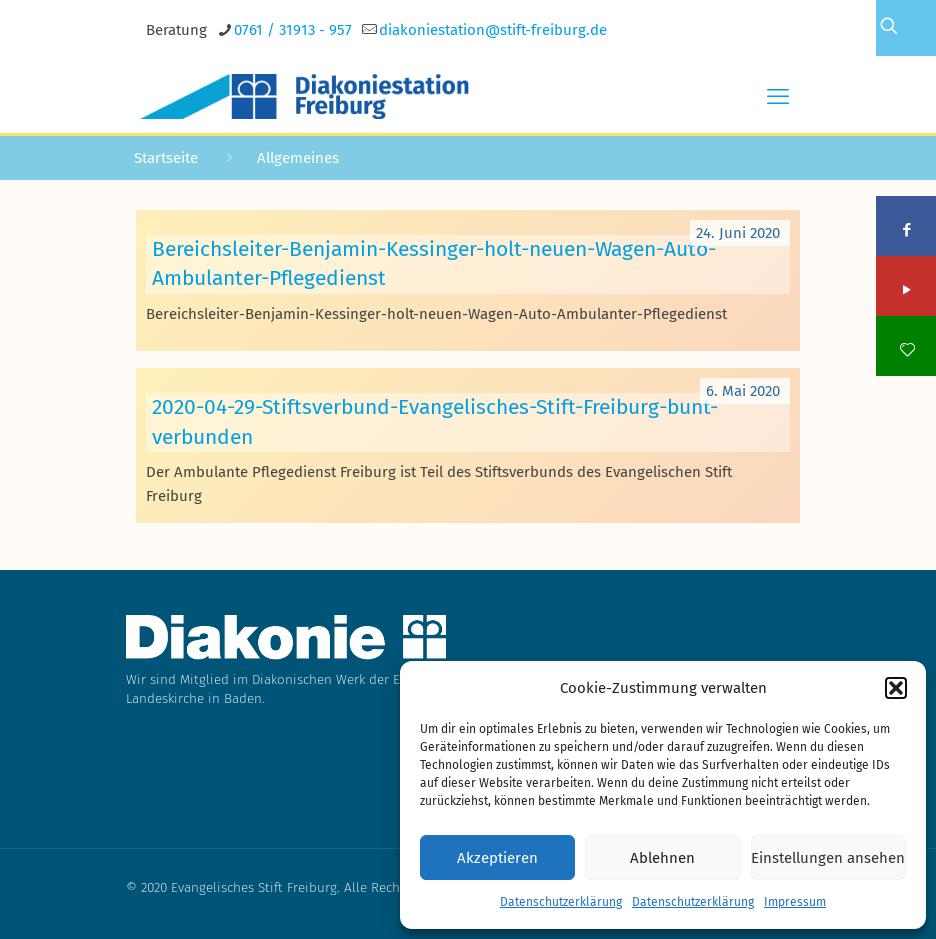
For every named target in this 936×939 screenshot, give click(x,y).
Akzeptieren (497, 858)
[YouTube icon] (907, 290)
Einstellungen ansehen (828, 858)
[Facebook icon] (907, 230)
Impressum (795, 902)
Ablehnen (662, 858)
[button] (896, 688)
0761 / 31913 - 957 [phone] (293, 30)
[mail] (493, 30)
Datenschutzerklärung (561, 902)
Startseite (166, 158)
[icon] (907, 350)
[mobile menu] (778, 97)
